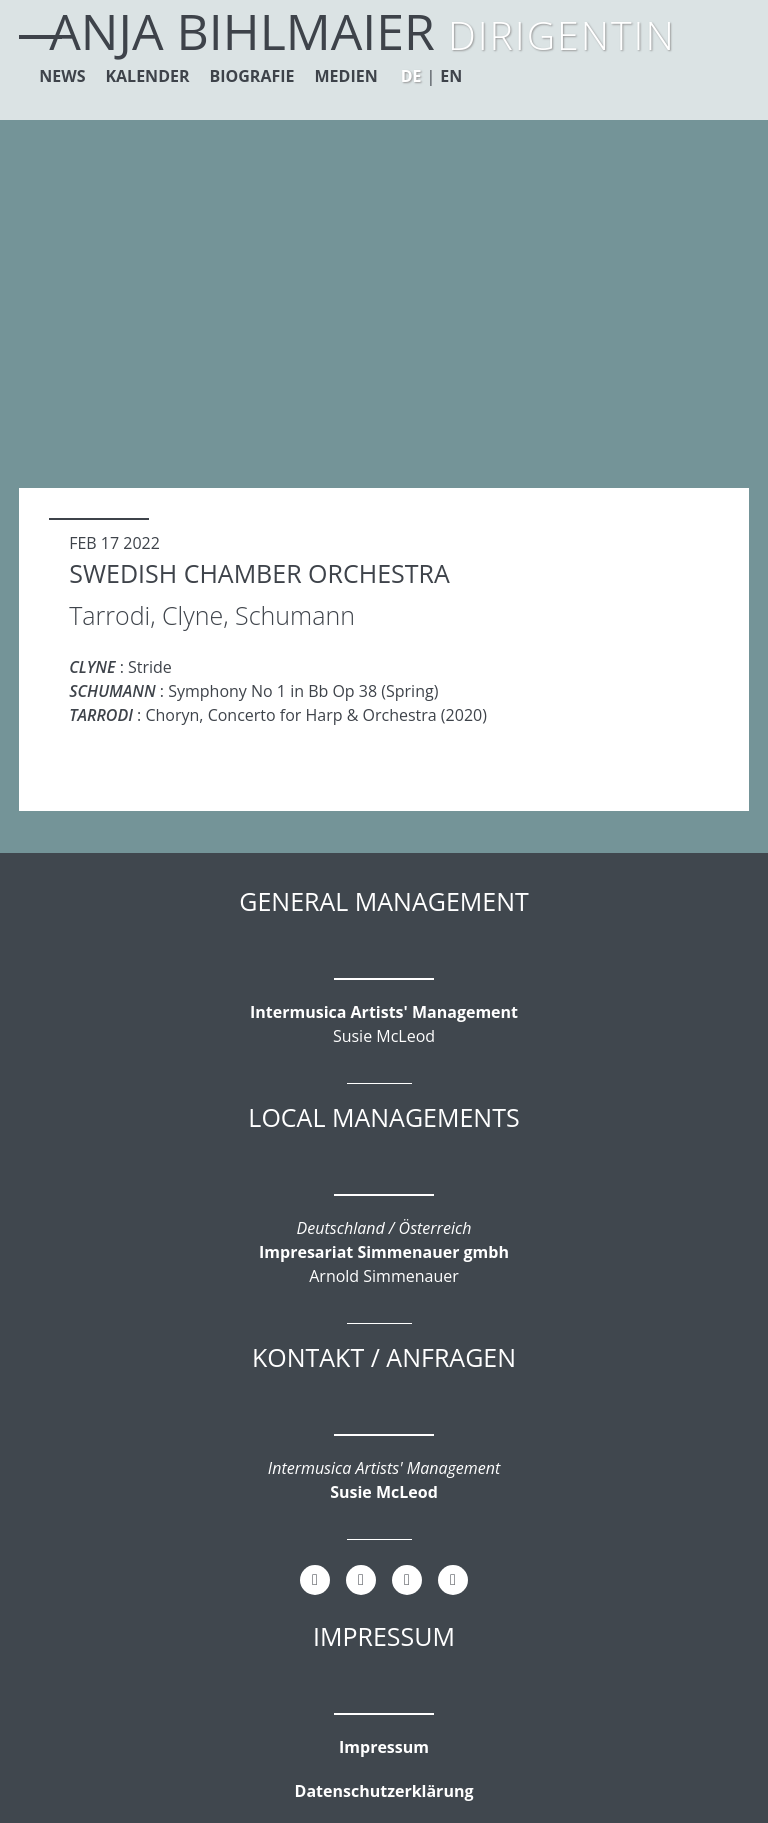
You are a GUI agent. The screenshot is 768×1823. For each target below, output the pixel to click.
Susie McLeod (384, 1492)
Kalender (147, 76)
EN (451, 76)
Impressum (384, 1747)
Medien (346, 76)
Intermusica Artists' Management (384, 1012)
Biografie (252, 76)
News (62, 76)
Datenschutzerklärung (384, 1791)
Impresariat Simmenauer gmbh (384, 1252)
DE (411, 76)
